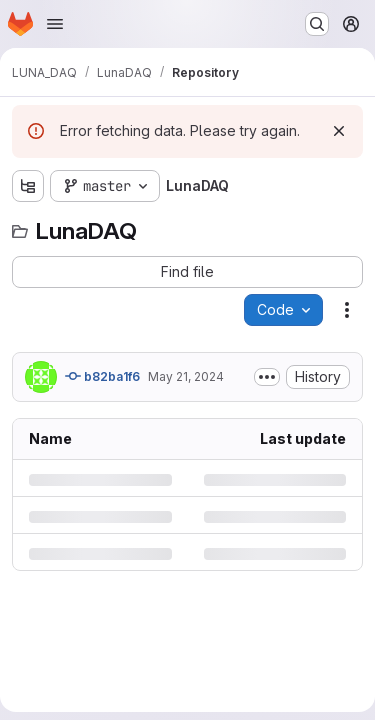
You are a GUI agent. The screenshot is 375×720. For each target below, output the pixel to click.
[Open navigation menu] (55, 24)
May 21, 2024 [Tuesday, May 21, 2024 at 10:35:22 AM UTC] (186, 376)
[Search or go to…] (317, 24)
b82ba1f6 (102, 376)
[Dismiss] (339, 131)
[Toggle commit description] (267, 377)
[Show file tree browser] (28, 186)
